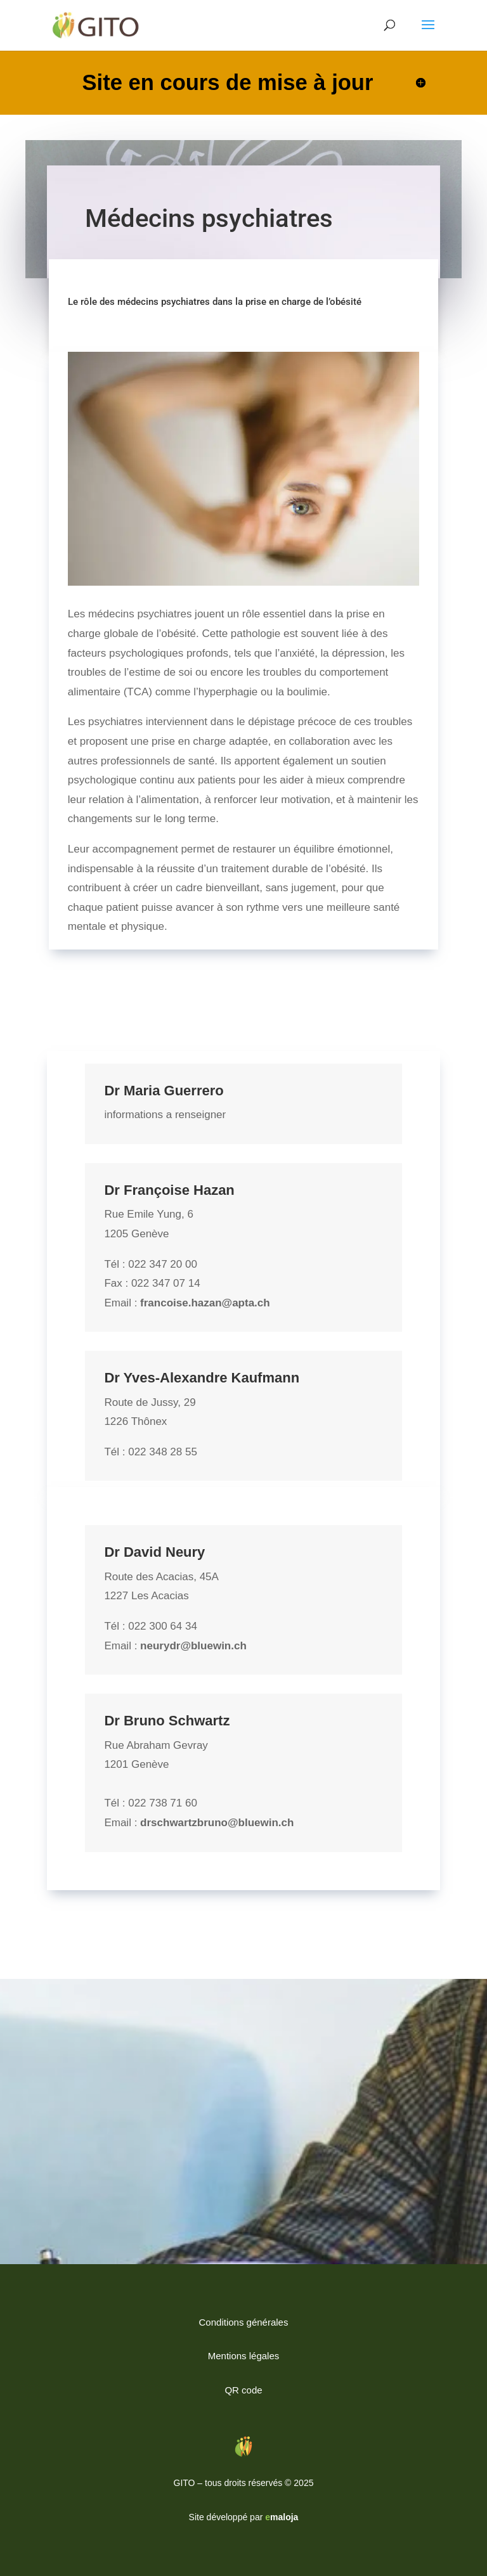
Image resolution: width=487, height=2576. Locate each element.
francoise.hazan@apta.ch (205, 1303)
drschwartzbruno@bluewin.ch (217, 1823)
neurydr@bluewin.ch (193, 1646)
